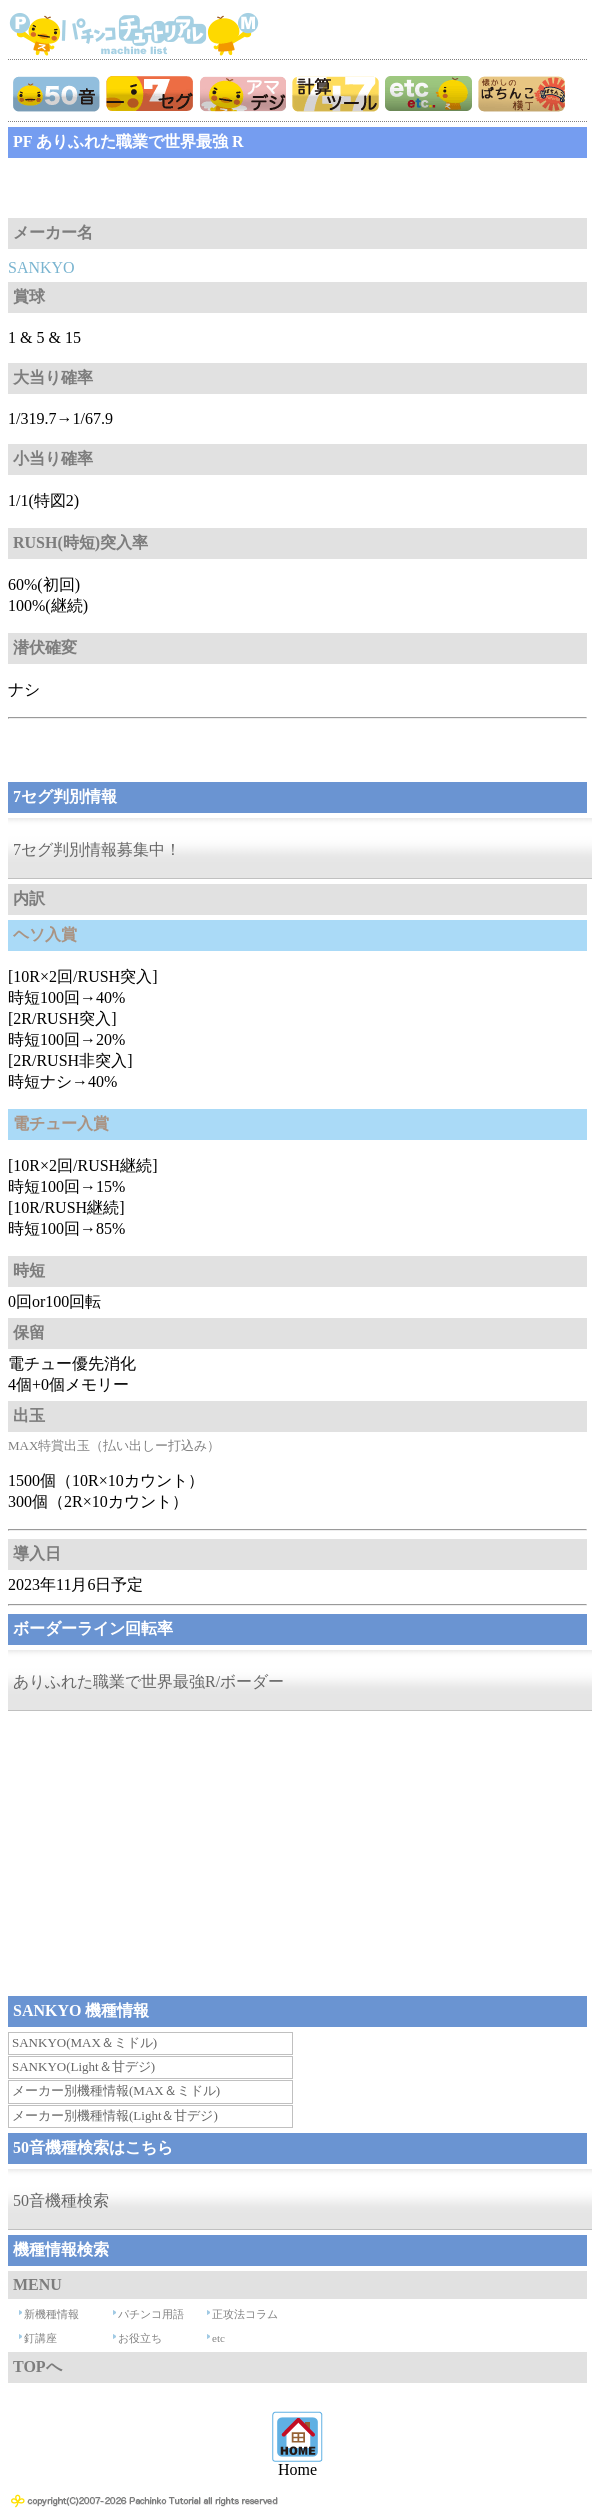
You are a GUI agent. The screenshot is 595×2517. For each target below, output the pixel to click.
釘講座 (40, 2338)
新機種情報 (51, 2314)
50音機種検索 (61, 2200)
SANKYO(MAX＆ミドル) (84, 2042)
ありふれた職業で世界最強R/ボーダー (148, 1681)
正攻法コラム (245, 2314)
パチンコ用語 (151, 2314)
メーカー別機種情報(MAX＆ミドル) (116, 2090)
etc (218, 2338)
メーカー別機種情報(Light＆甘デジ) (115, 2115)
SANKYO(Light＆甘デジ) (83, 2066)
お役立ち (140, 2338)
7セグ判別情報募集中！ (97, 849)
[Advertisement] (168, 188)
